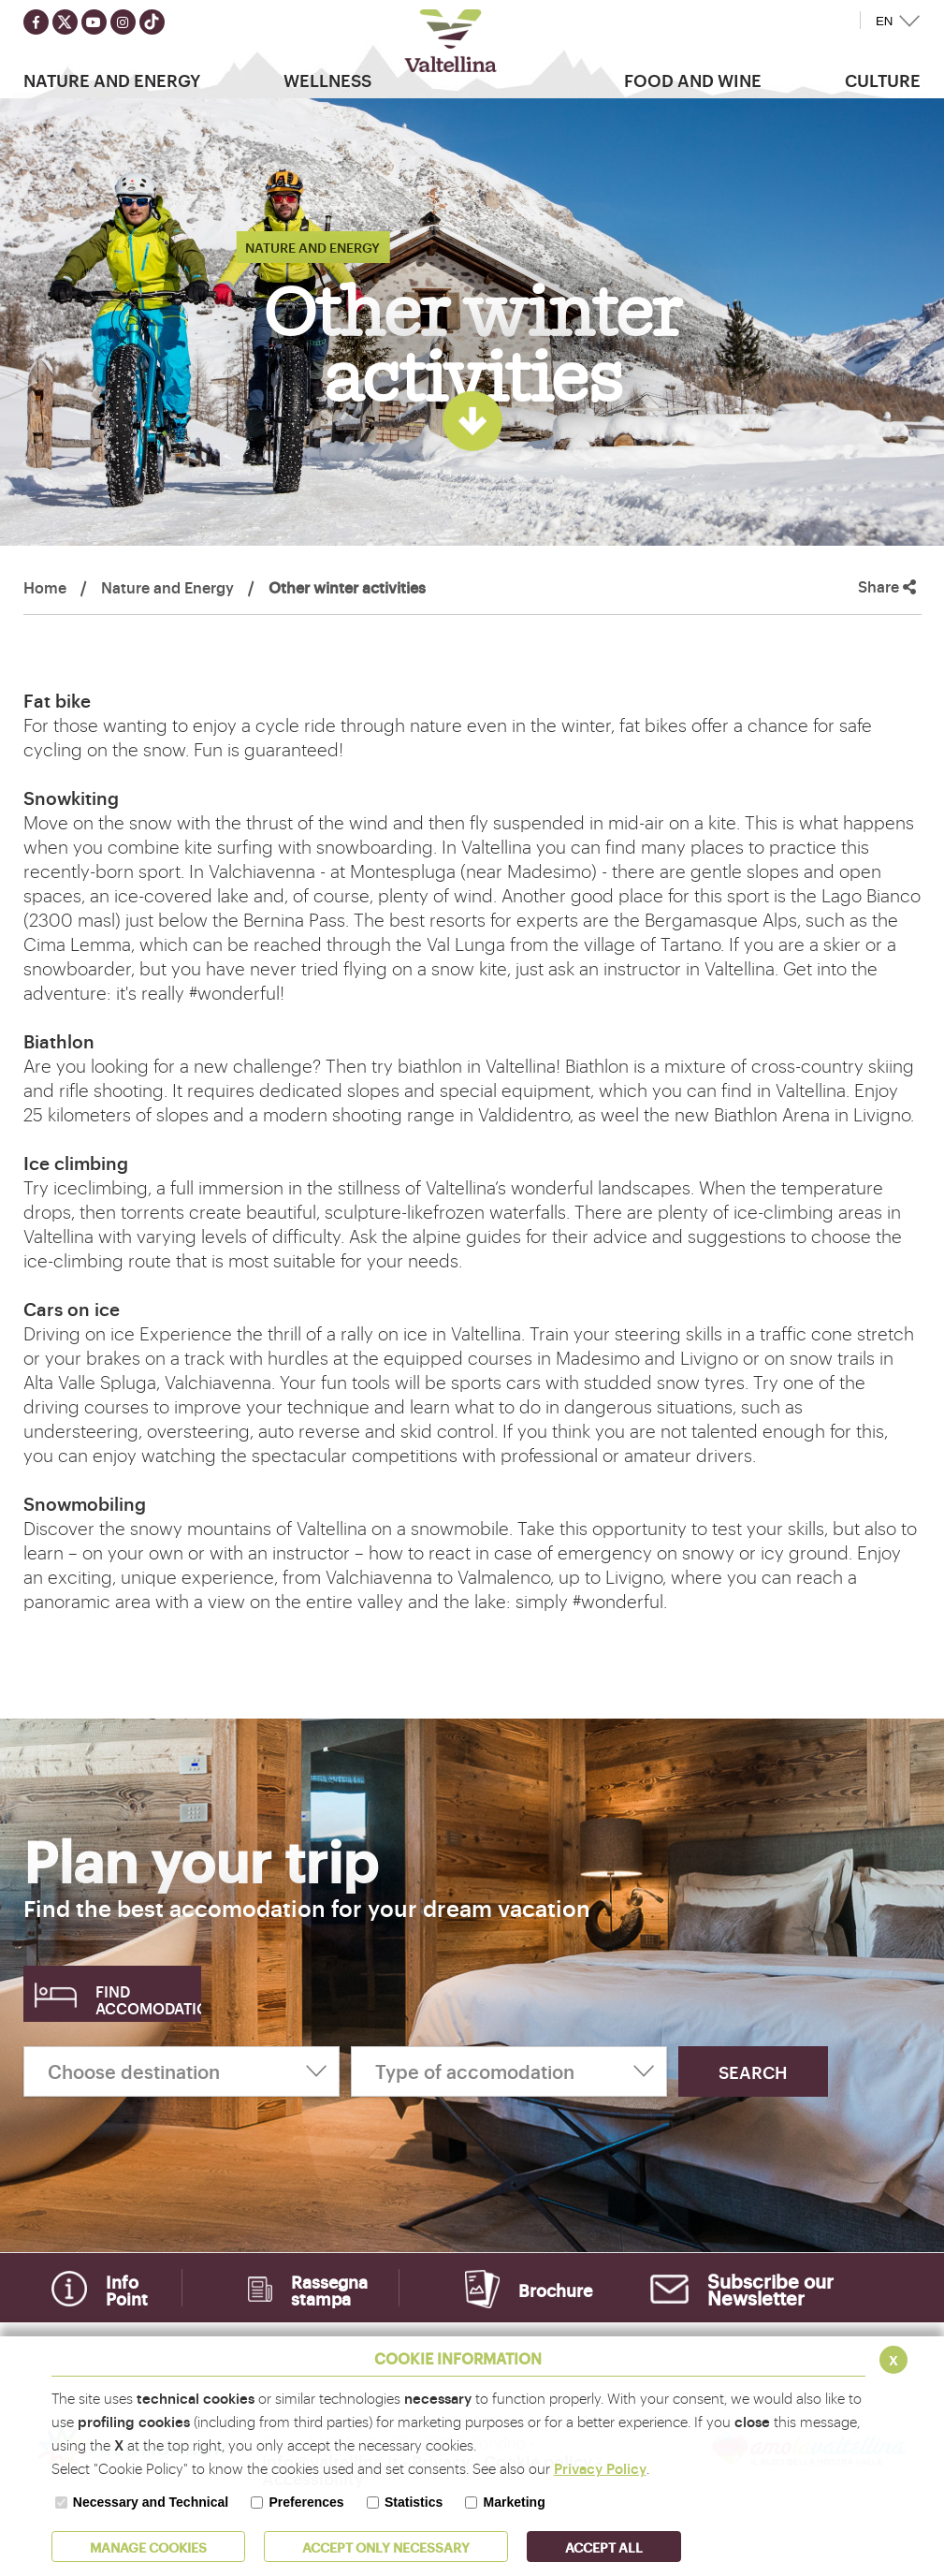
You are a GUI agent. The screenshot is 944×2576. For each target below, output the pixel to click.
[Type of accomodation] (509, 2071)
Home (44, 587)
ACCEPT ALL (604, 2546)
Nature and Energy (167, 587)
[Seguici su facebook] (36, 22)
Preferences (306, 2502)
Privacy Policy (600, 2468)
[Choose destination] (181, 2071)
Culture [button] (883, 79)
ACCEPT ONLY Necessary (386, 2546)
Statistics (414, 2502)
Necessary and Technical (150, 2502)
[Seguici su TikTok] (152, 22)
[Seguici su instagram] (123, 22)
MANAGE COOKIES (148, 2546)
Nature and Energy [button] (111, 79)
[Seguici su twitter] (65, 22)
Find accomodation (148, 1999)
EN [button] (884, 21)
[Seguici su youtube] (94, 22)
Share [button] (887, 586)
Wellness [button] (327, 79)
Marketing (514, 2502)
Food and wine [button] (693, 79)
